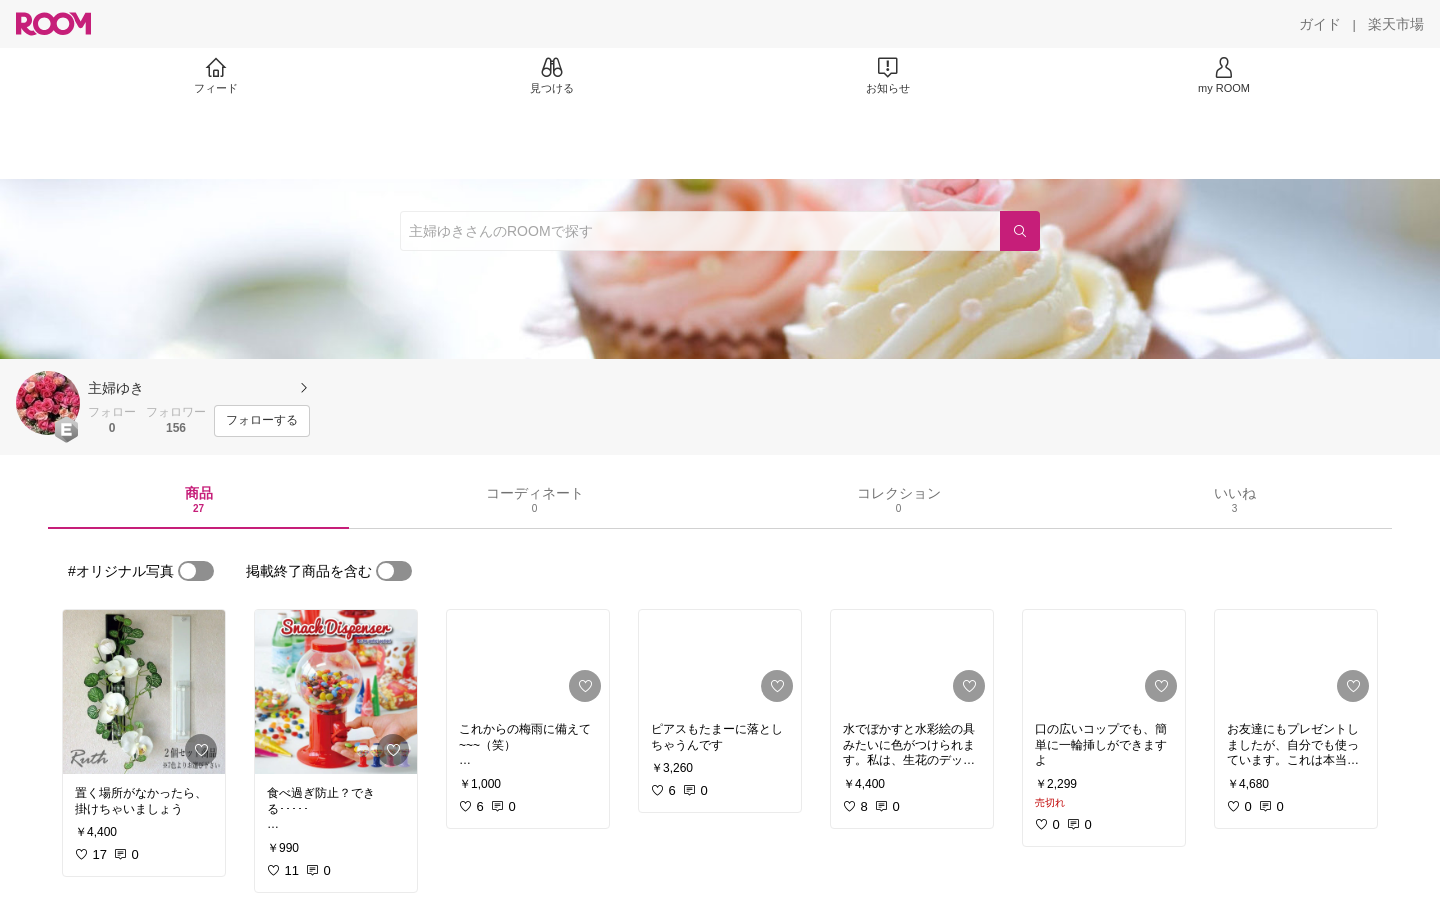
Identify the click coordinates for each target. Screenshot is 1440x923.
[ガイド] (1320, 24)
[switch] (196, 571)
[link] (144, 692)
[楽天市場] (1396, 24)
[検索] (1020, 231)
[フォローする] (262, 421)
